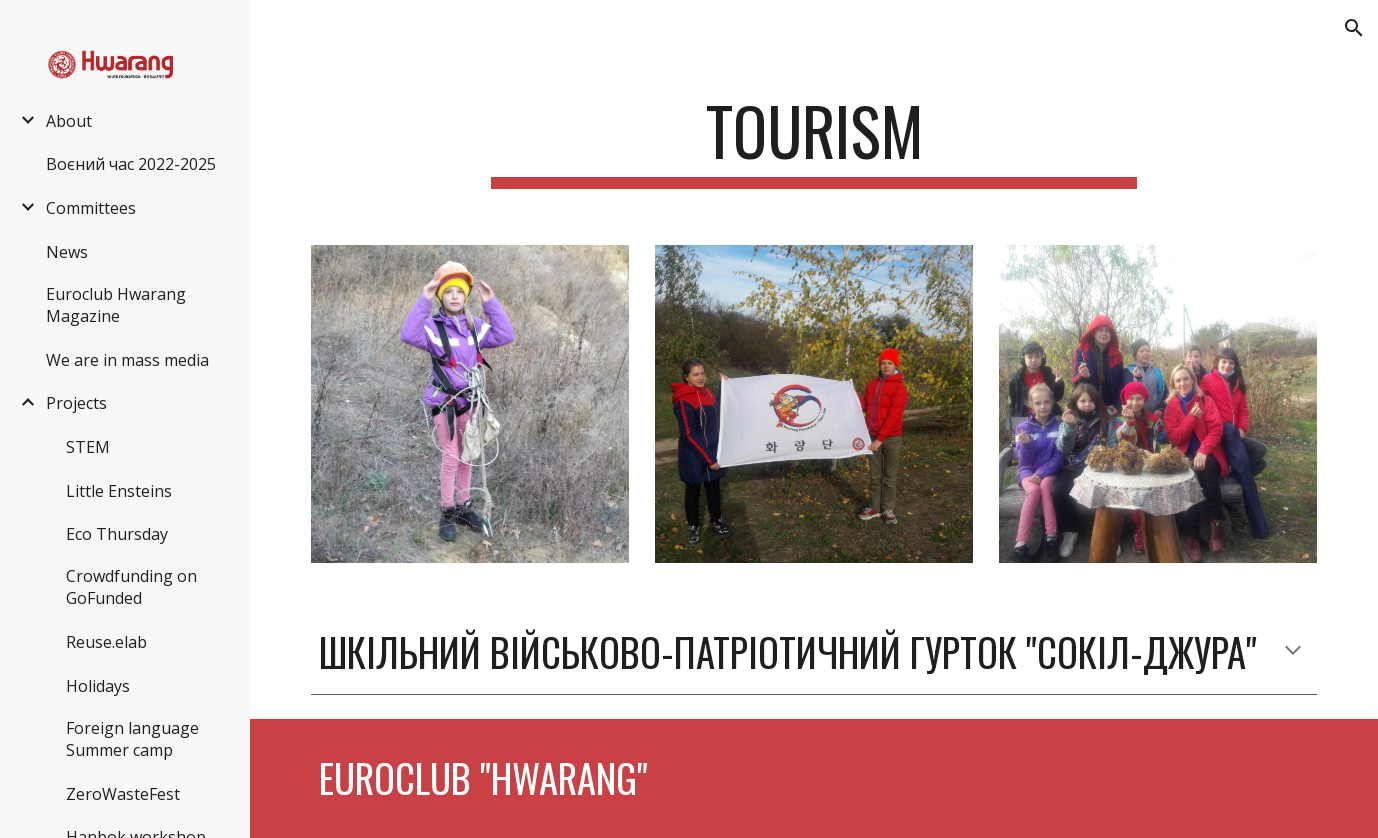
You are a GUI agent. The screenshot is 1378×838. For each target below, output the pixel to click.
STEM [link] (88, 447)
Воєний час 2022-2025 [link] (131, 164)
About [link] (69, 121)
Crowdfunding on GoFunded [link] (131, 587)
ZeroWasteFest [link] (123, 794)
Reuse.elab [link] (106, 642)
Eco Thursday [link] (117, 534)
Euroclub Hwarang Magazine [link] (116, 305)
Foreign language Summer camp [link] (132, 739)
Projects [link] (76, 403)
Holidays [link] (98, 686)
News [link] (67, 252)
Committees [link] (91, 208)
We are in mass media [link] (127, 360)
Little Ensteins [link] (119, 491)
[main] (814, 140)
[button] (1354, 28)
